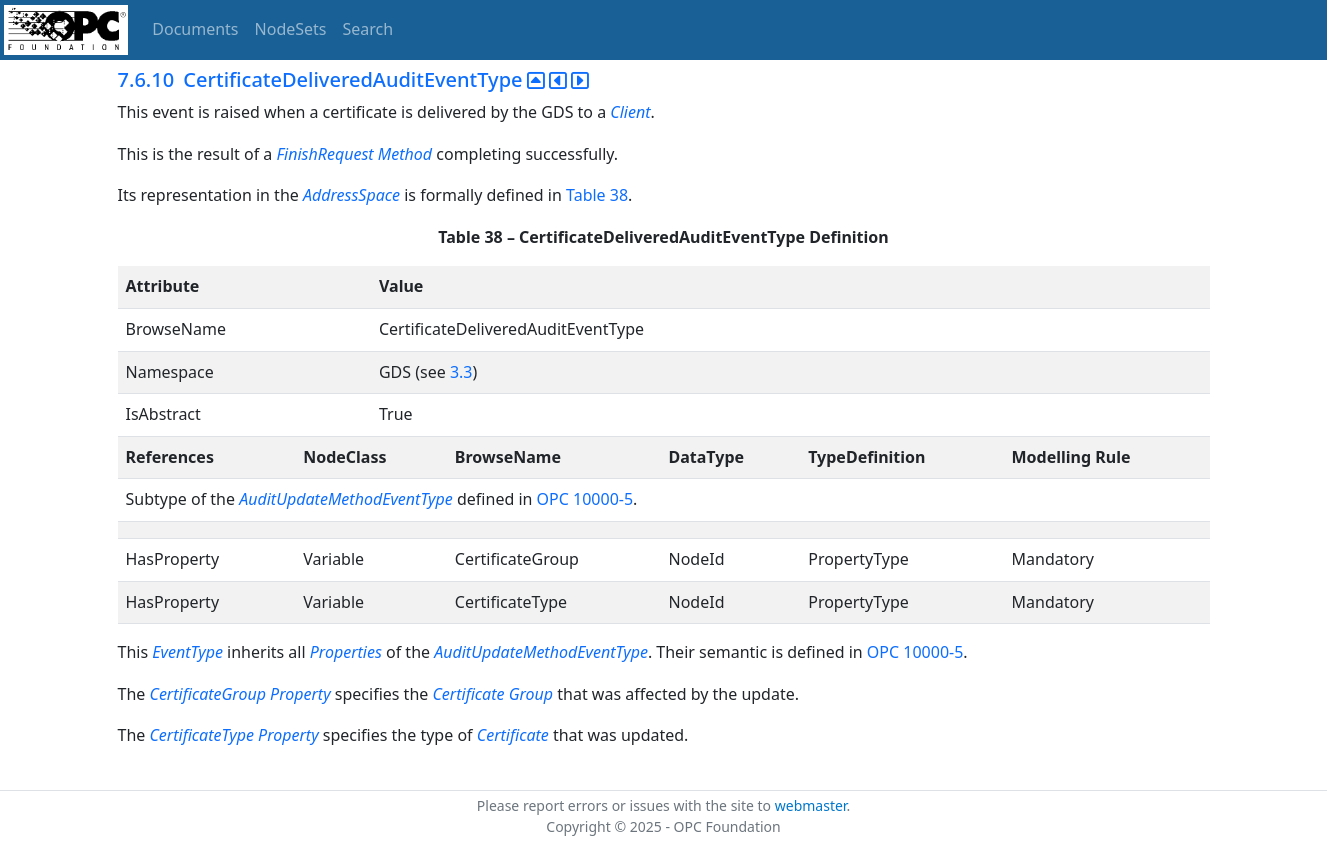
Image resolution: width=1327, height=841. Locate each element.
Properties (346, 652)
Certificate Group (492, 694)
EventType (187, 652)
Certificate (513, 735)
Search (368, 29)
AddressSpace (351, 195)
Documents (195, 29)
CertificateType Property (233, 735)
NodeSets (291, 29)
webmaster (811, 805)
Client (630, 112)
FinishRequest (326, 154)
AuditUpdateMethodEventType (346, 499)
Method (405, 154)
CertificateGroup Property (239, 694)
